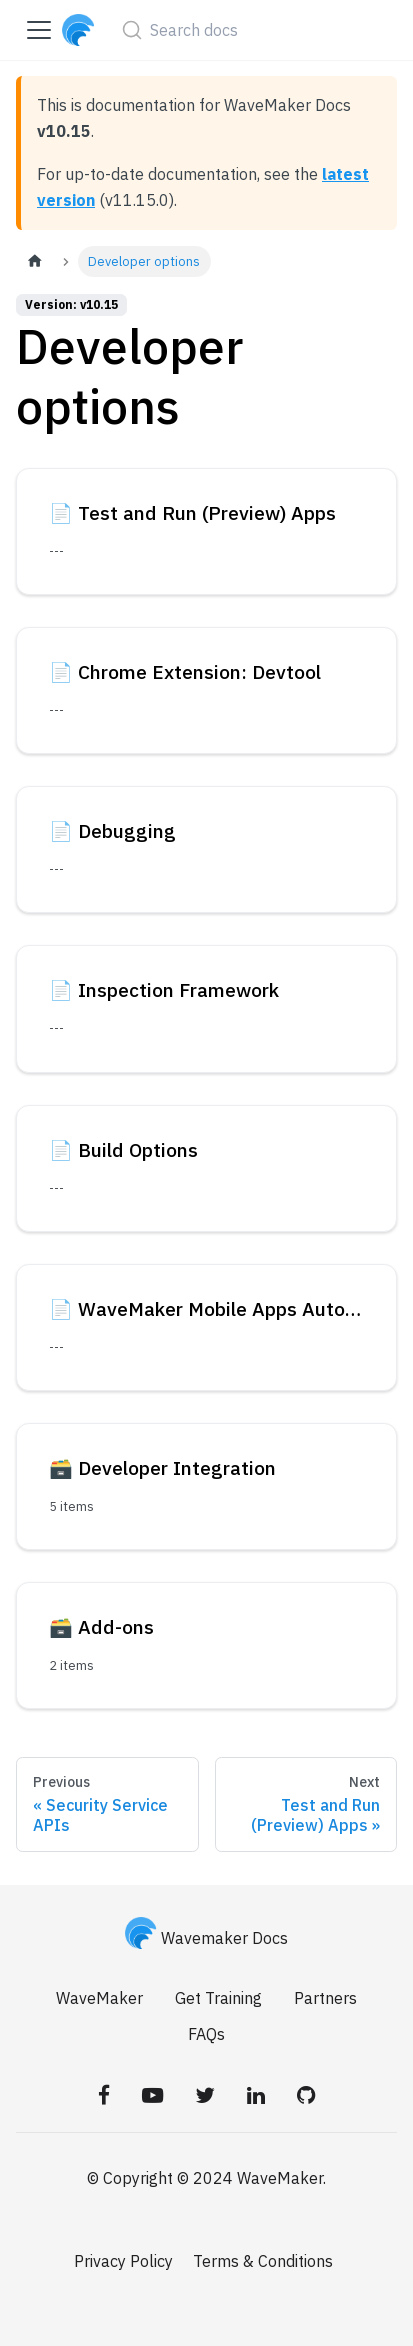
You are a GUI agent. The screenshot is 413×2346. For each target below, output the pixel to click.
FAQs (206, 2034)
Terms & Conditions (263, 2261)
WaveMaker (99, 1998)
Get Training (218, 1998)
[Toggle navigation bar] (39, 30)
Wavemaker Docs (207, 1938)
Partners (325, 1998)
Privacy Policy (123, 2261)
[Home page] (35, 261)
